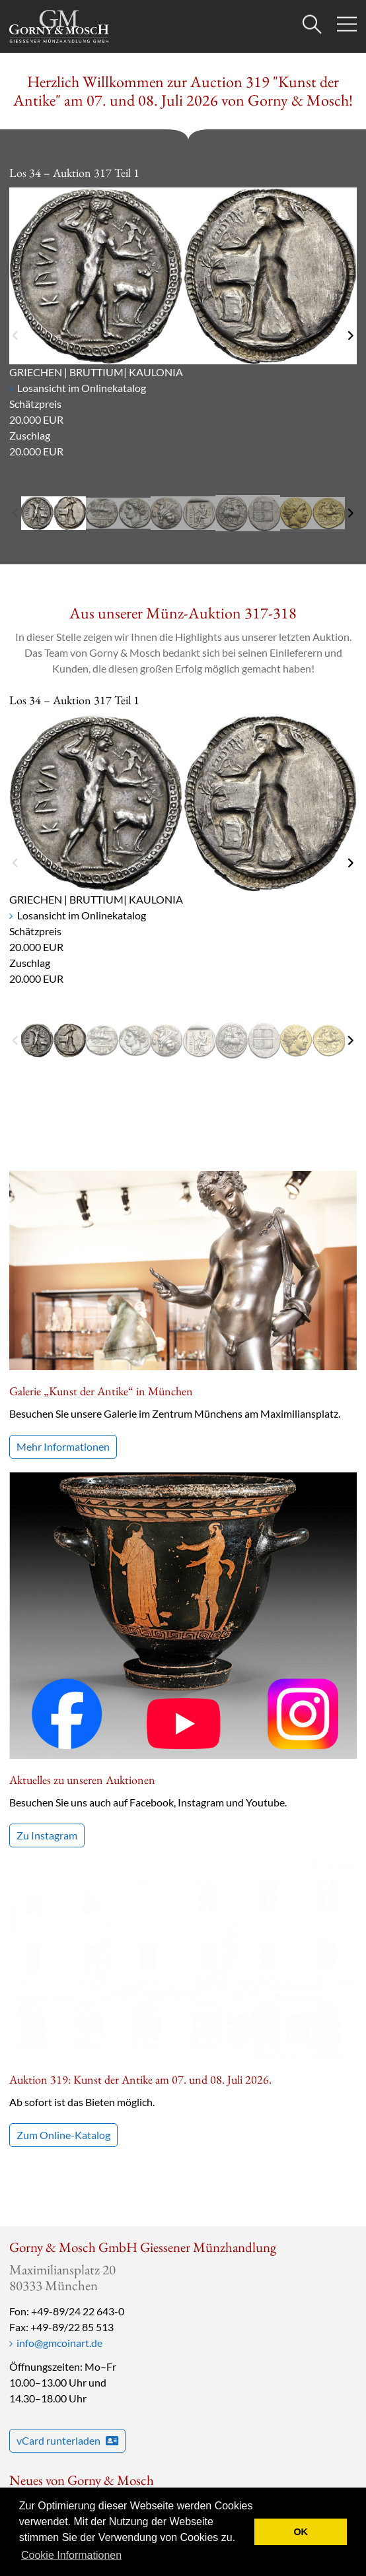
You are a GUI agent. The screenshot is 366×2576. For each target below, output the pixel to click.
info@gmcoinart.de (59, 2144)
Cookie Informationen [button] (71, 2555)
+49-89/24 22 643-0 (77, 2113)
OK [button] (300, 2531)
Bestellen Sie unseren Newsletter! (93, 2390)
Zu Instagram (47, 1835)
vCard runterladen (67, 2242)
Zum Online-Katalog (63, 1937)
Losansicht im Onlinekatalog (81, 387)
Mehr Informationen (63, 1446)
